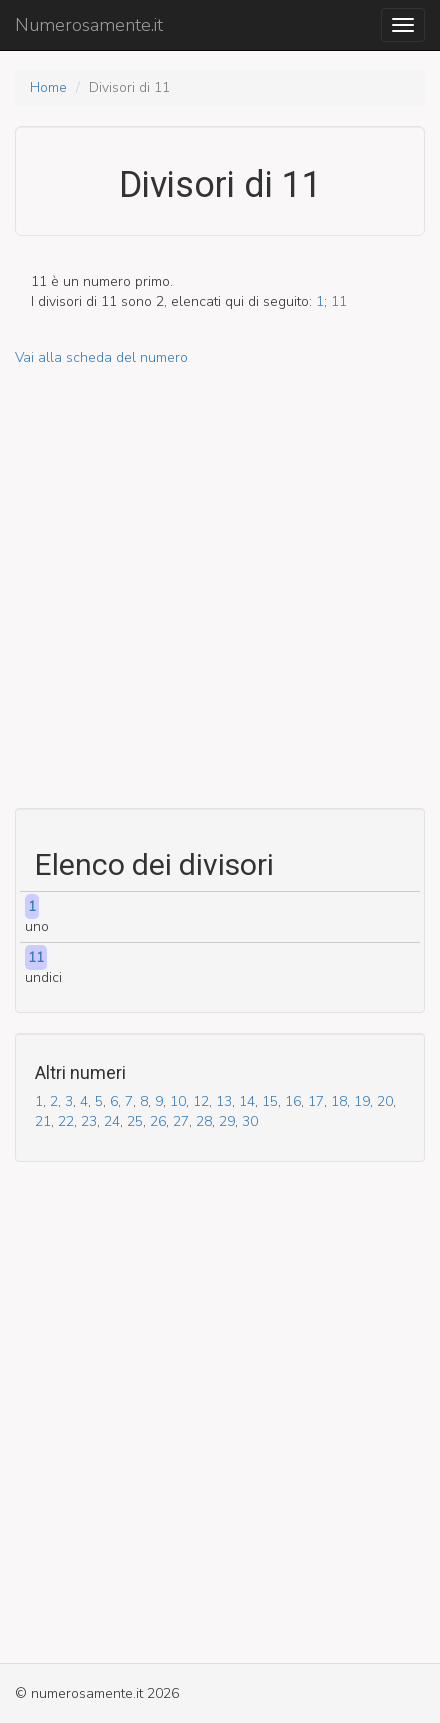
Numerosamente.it (89, 25)
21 (43, 1121)
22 (66, 1121)
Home (48, 87)
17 (316, 1101)
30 (250, 1121)
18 (339, 1101)
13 (224, 1101)
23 (89, 1121)
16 (293, 1101)
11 (339, 301)
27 (181, 1121)
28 (204, 1121)
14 (247, 1101)
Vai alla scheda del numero (101, 357)
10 (178, 1101)
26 (158, 1121)
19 (362, 1101)
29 (227, 1121)
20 (385, 1101)
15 (270, 1101)
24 (112, 1121)
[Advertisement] (220, 588)
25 (135, 1121)
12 (201, 1101)
